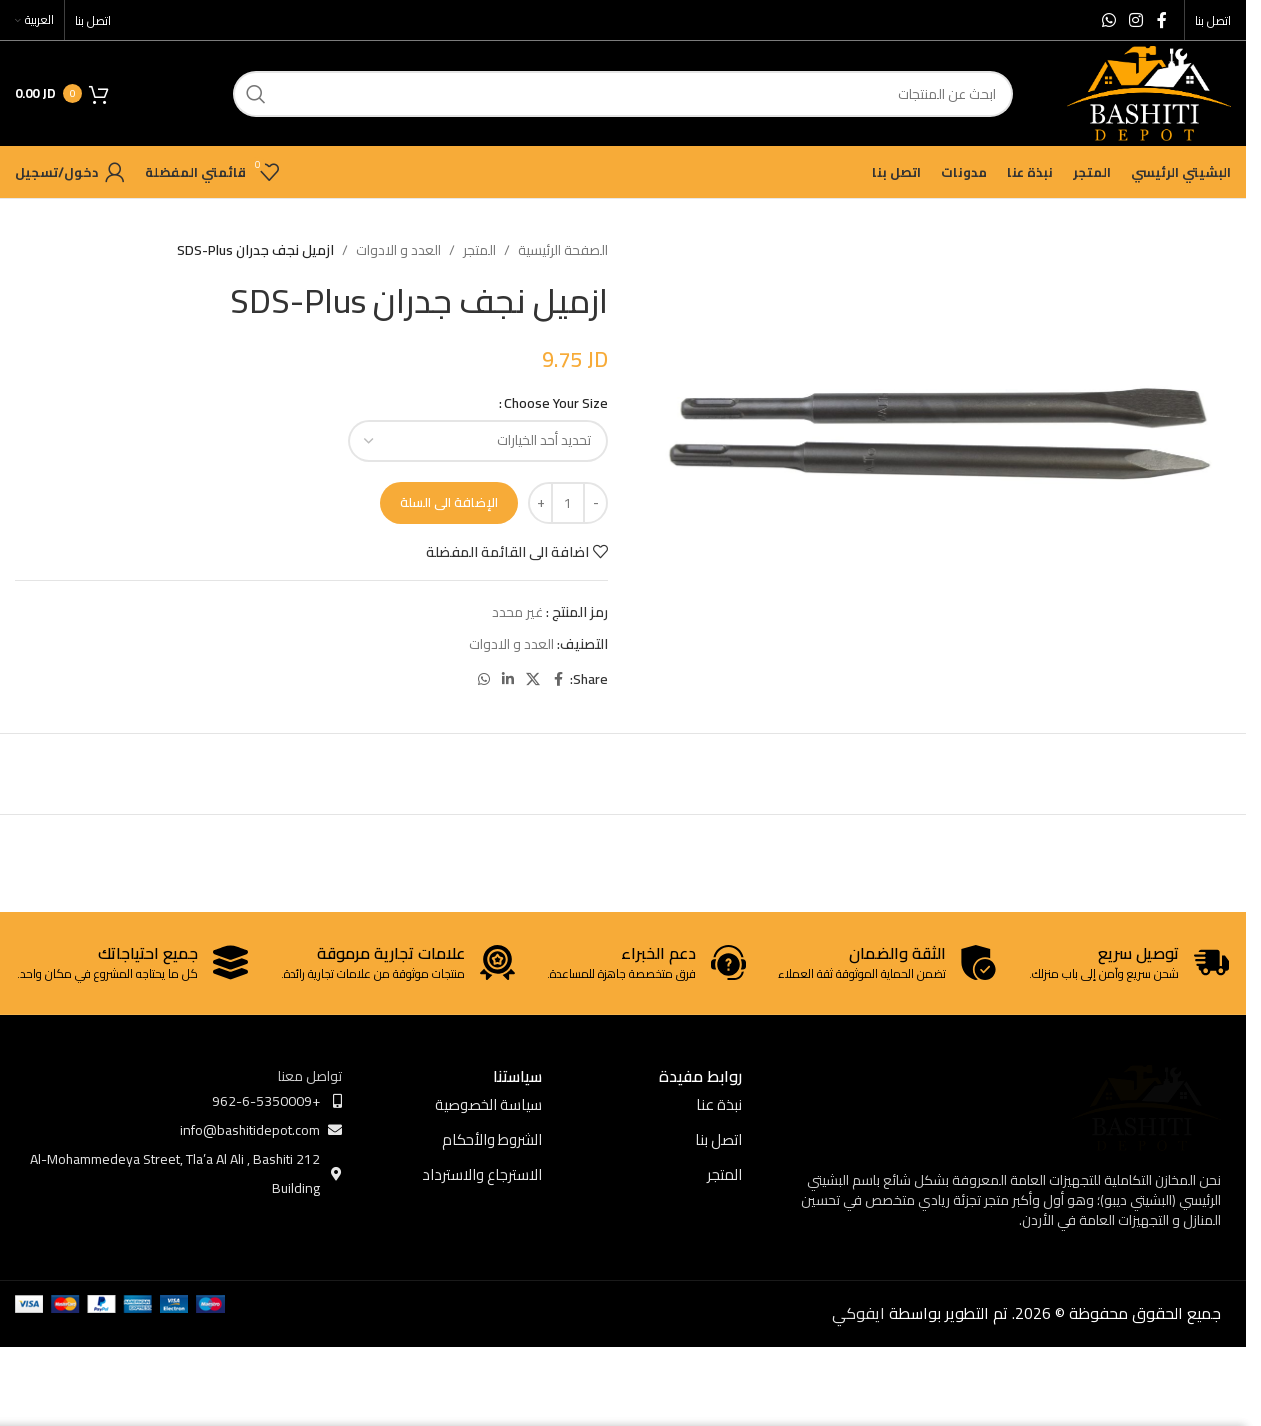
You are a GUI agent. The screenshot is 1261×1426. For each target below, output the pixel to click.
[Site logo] (1149, 92)
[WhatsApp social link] (1108, 20)
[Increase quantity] (540, 503)
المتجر (479, 250)
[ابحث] (623, 94)
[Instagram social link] (1136, 20)
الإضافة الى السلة (449, 502)
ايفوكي (858, 1313)
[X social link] (533, 679)
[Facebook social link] (1162, 20)
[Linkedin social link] (508, 679)
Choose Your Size (556, 403)
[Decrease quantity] (595, 503)
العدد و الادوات (398, 250)
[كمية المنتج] (568, 503)
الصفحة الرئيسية (563, 250)
